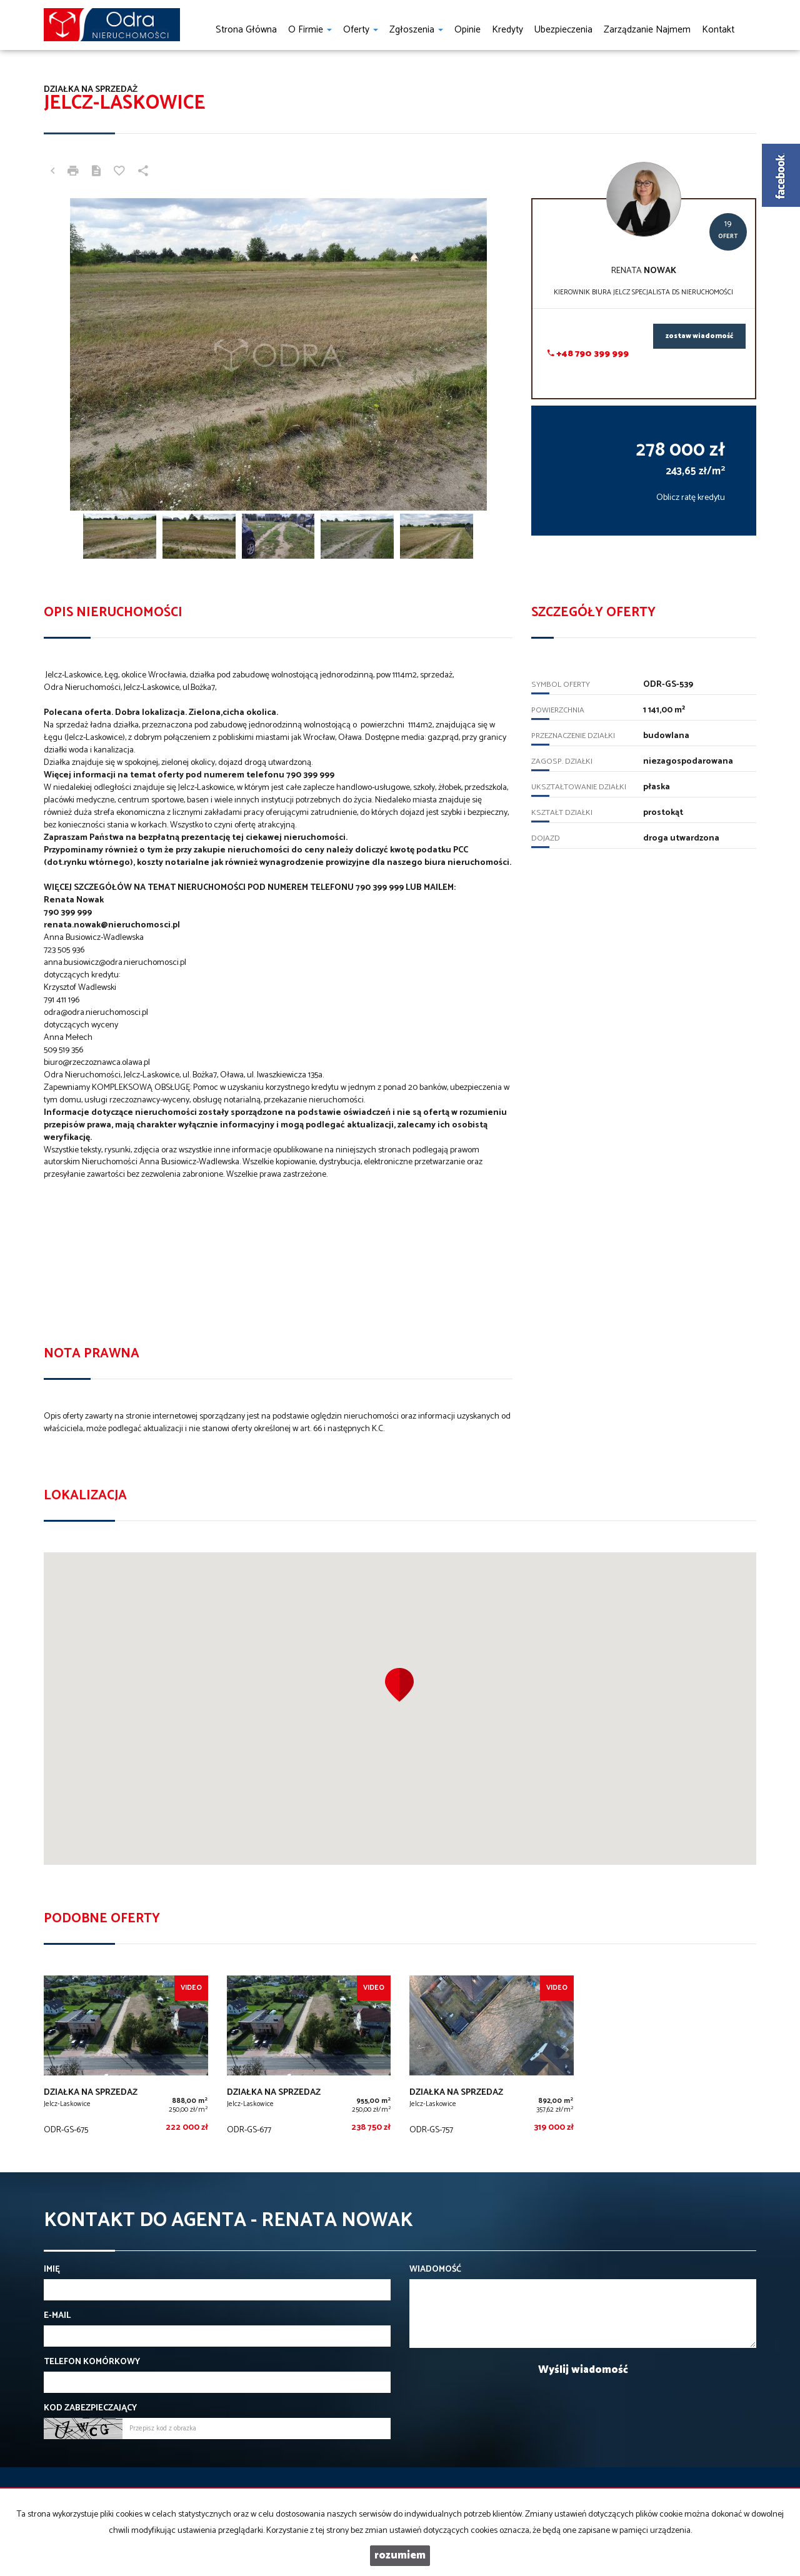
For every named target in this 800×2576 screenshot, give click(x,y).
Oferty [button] (360, 29)
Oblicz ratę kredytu (690, 498)
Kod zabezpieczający (90, 2408)
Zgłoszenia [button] (416, 29)
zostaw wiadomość (699, 336)
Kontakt (718, 29)
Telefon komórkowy (92, 2362)
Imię (52, 2270)
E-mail (57, 2316)
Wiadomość (435, 2270)
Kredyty (507, 29)
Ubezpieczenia (563, 29)
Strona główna (246, 29)
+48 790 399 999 (588, 354)
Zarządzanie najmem (647, 29)
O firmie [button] (310, 29)
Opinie (467, 29)
